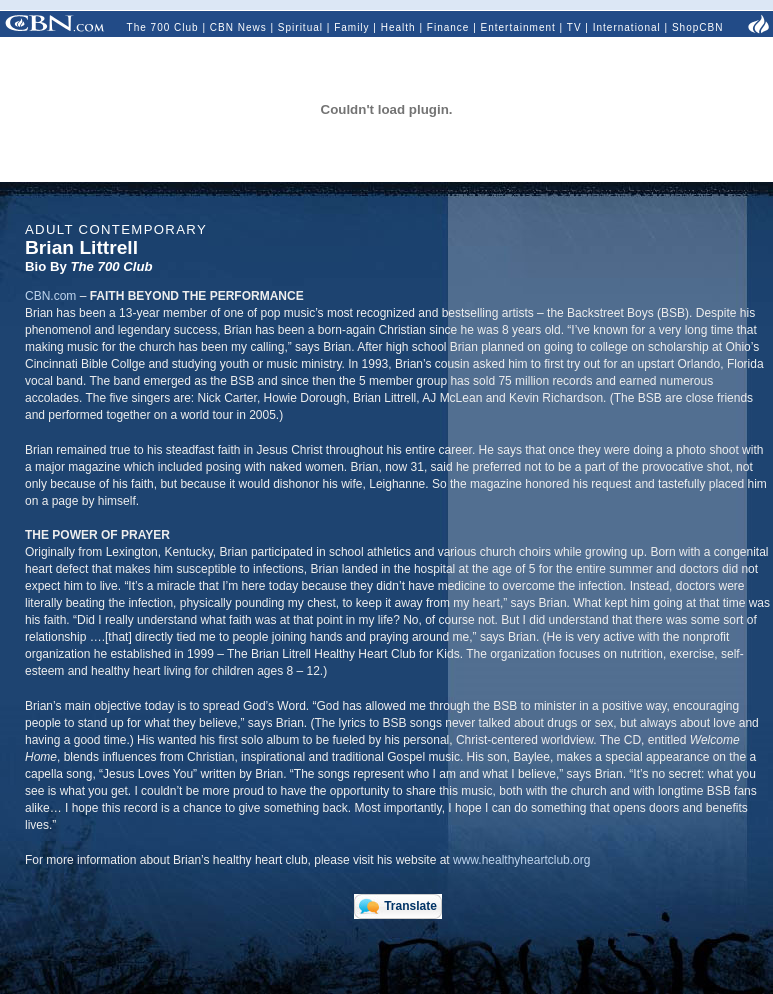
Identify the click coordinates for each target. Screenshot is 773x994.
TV (574, 27)
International (627, 27)
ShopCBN (697, 27)
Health (398, 27)
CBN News (238, 27)
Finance (448, 27)
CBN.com (50, 296)
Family (351, 27)
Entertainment (518, 27)
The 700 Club (163, 27)
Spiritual (300, 27)
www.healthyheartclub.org (521, 860)
